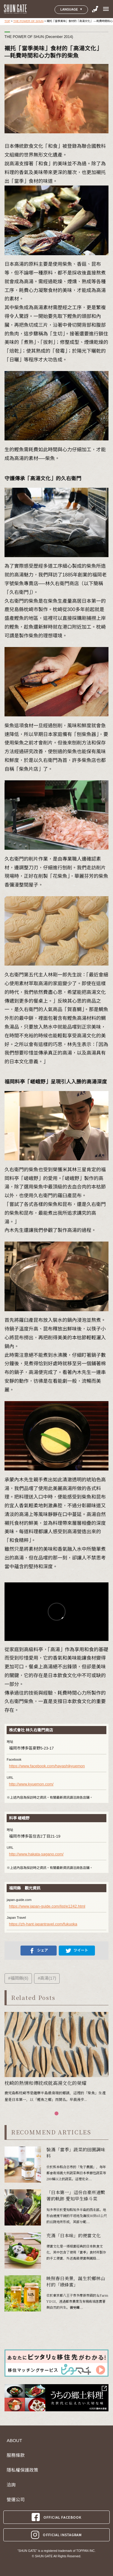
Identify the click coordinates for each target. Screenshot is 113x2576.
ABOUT (14, 2440)
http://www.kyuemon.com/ (31, 1784)
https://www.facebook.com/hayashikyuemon (47, 1766)
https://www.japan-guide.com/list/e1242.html (47, 1906)
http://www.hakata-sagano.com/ (36, 1854)
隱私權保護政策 (22, 2470)
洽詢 (11, 2484)
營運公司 (16, 2499)
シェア (38, 1950)
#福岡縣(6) (18, 1978)
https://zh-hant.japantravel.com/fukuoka (43, 1924)
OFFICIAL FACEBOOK (56, 2517)
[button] (56, 2113)
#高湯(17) (47, 1978)
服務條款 (16, 2455)
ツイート (77, 1950)
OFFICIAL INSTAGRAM (56, 2535)
